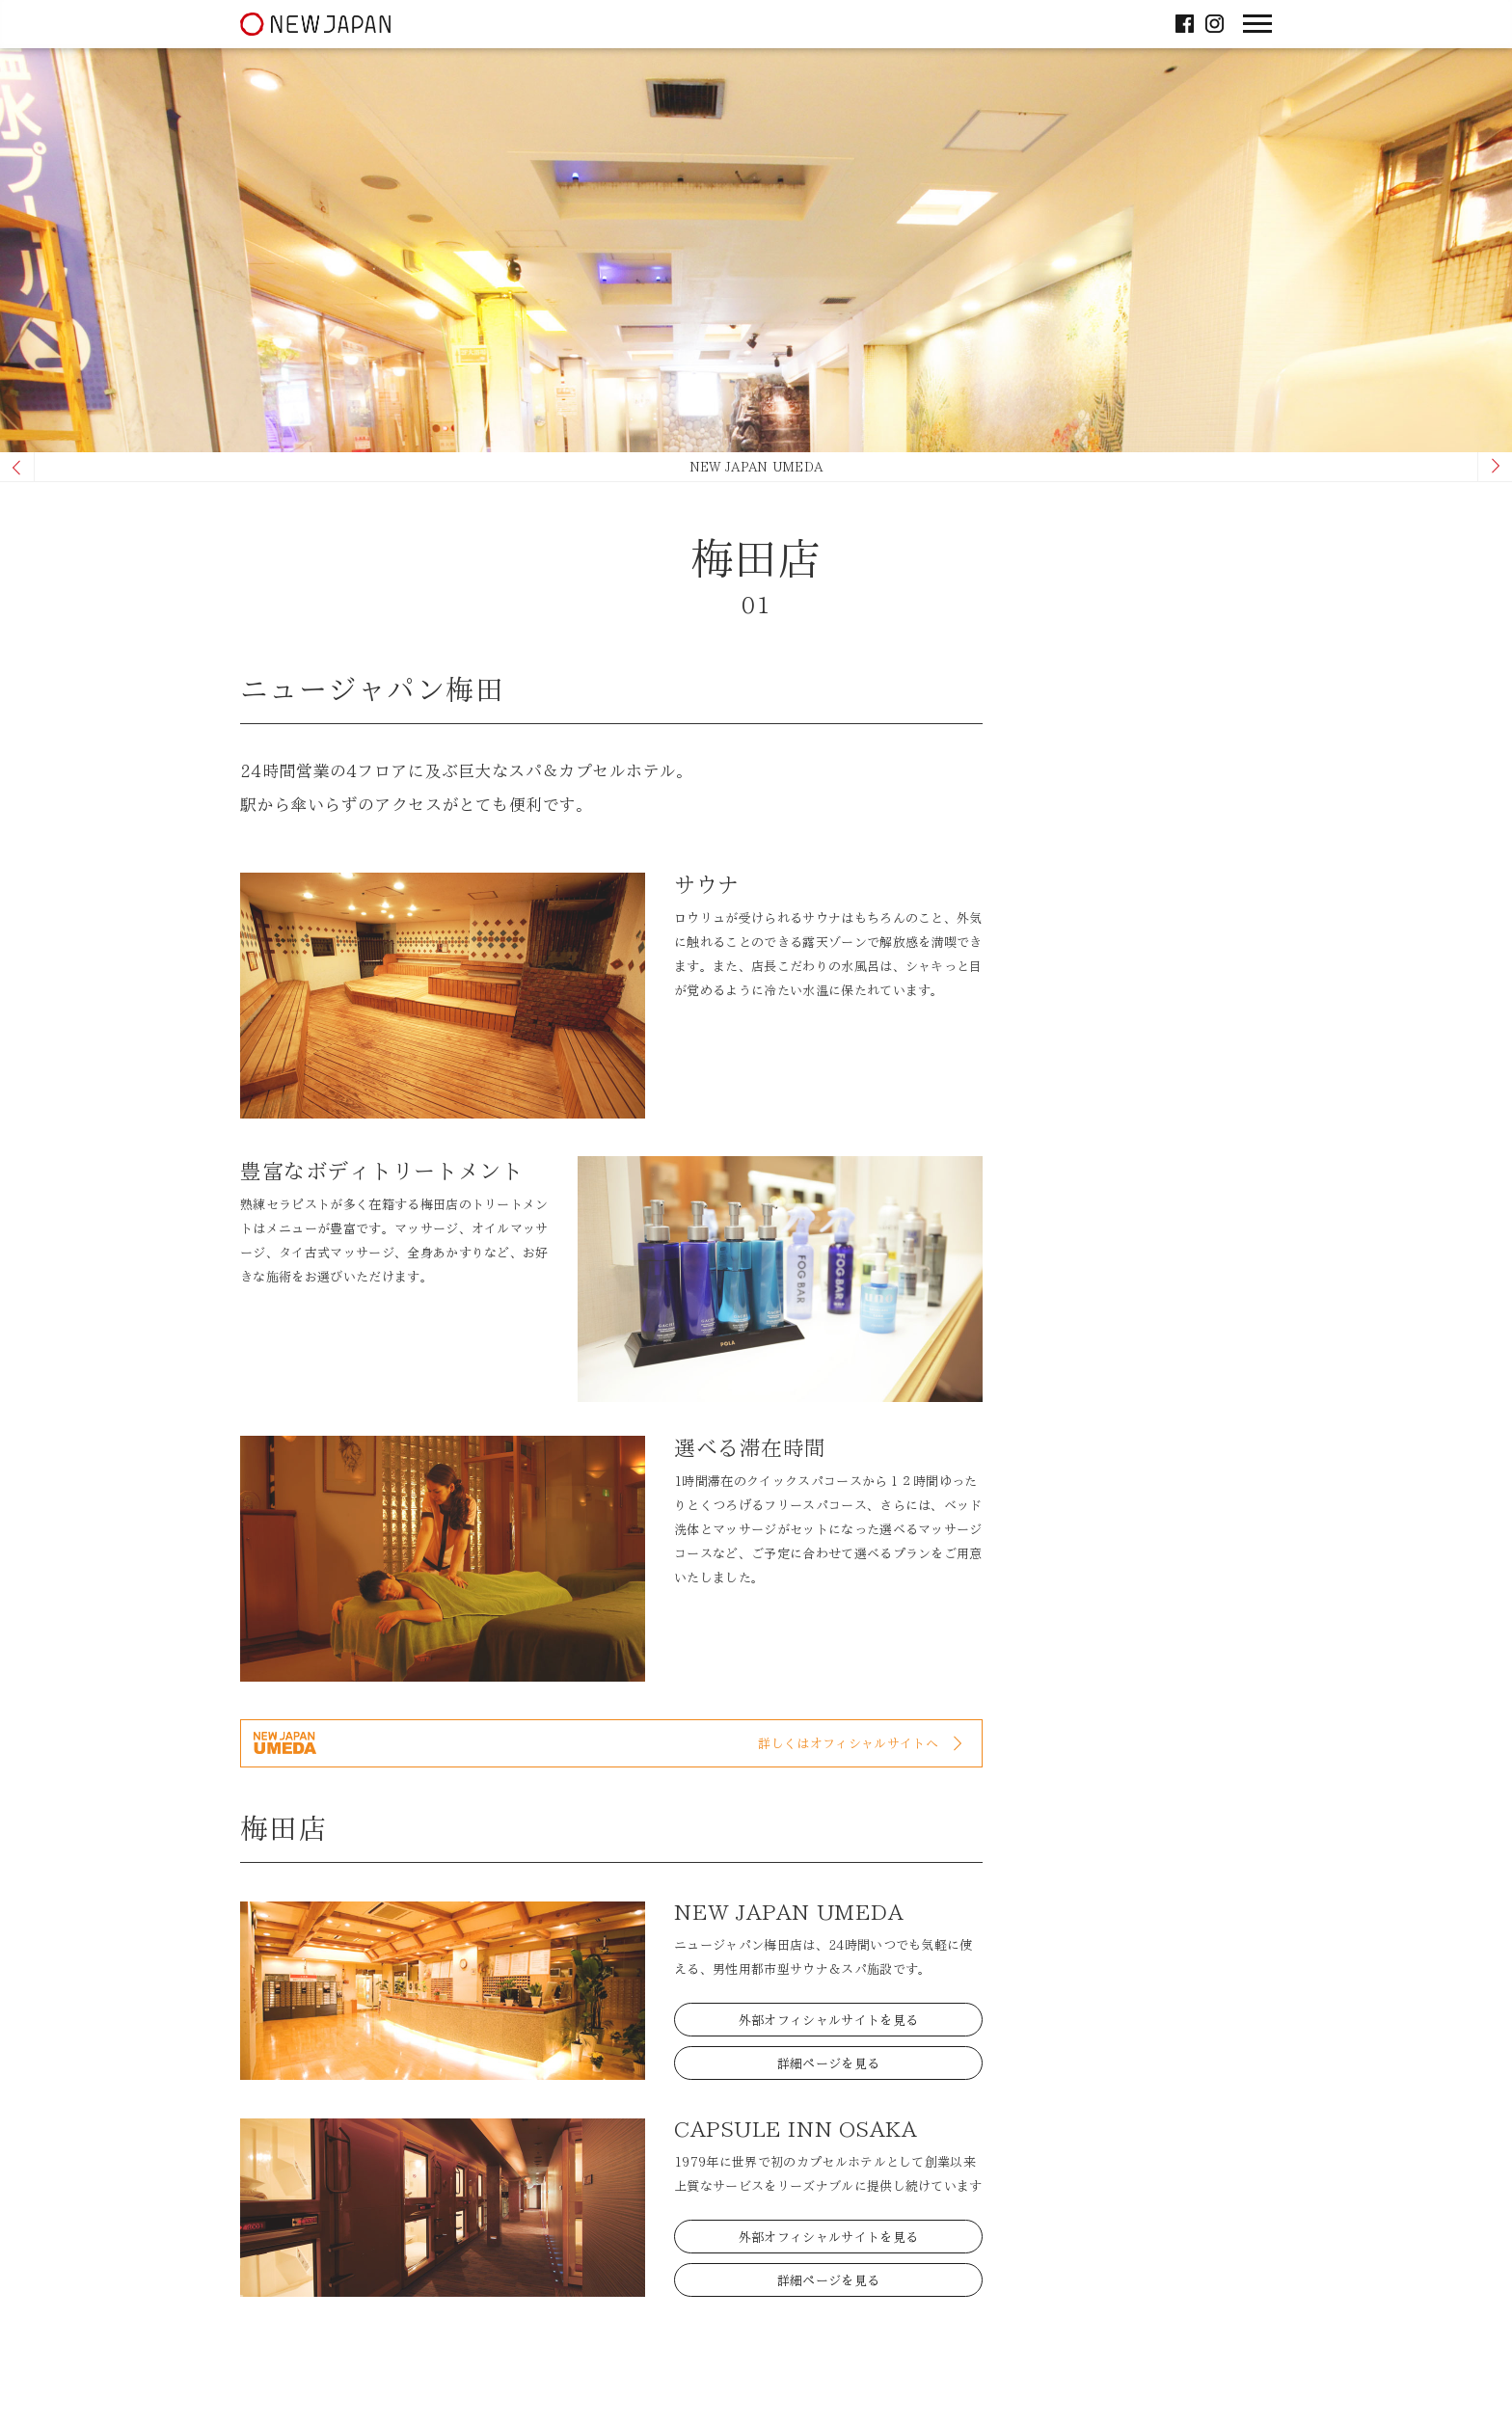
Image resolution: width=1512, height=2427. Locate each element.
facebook (1184, 22)
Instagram (1214, 22)
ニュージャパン (315, 23)
